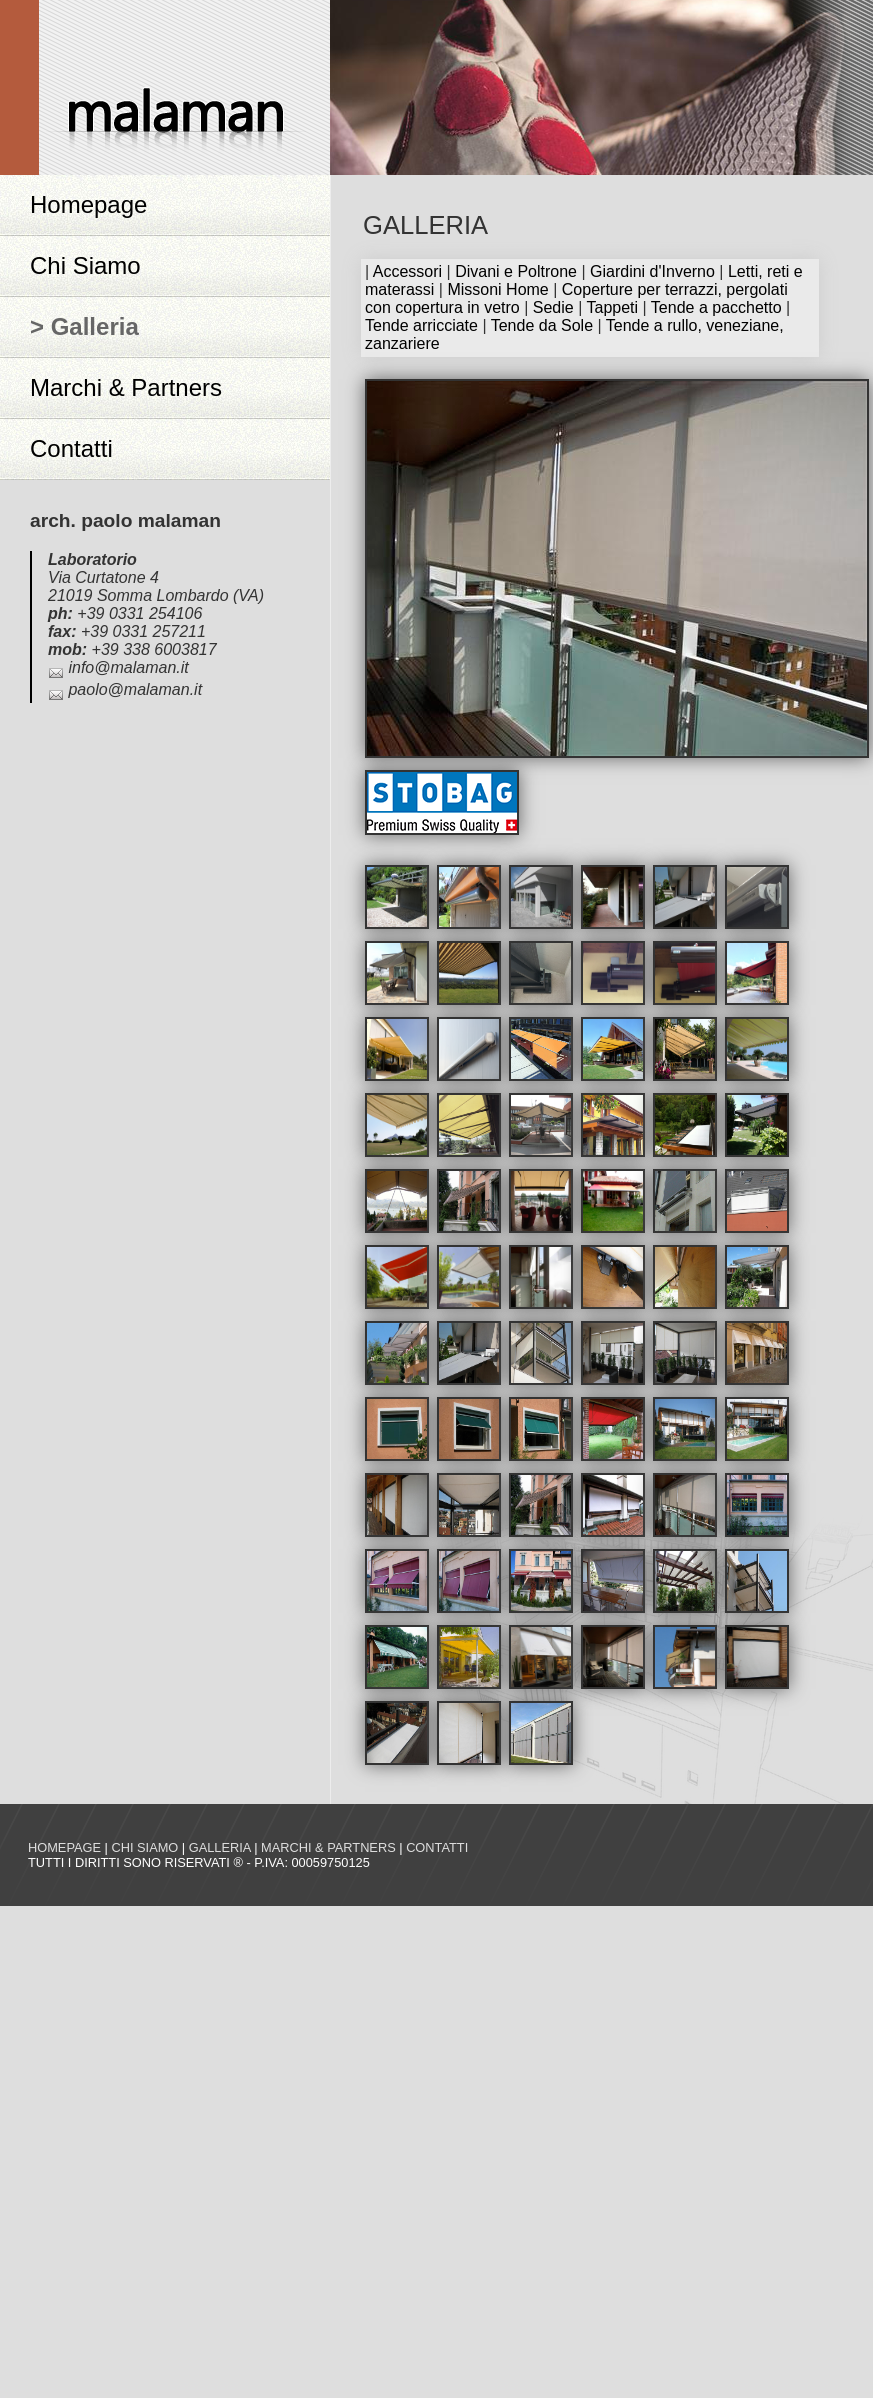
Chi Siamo (85, 265)
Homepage (88, 204)
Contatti (71, 448)
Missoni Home (497, 289)
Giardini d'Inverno (652, 271)
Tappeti (612, 307)
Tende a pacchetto (716, 307)
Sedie (553, 307)
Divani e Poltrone (516, 271)
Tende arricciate (421, 325)
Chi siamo (144, 1847)
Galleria (220, 1847)
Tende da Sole (542, 325)
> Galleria (84, 326)
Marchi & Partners (126, 387)
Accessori (407, 271)
